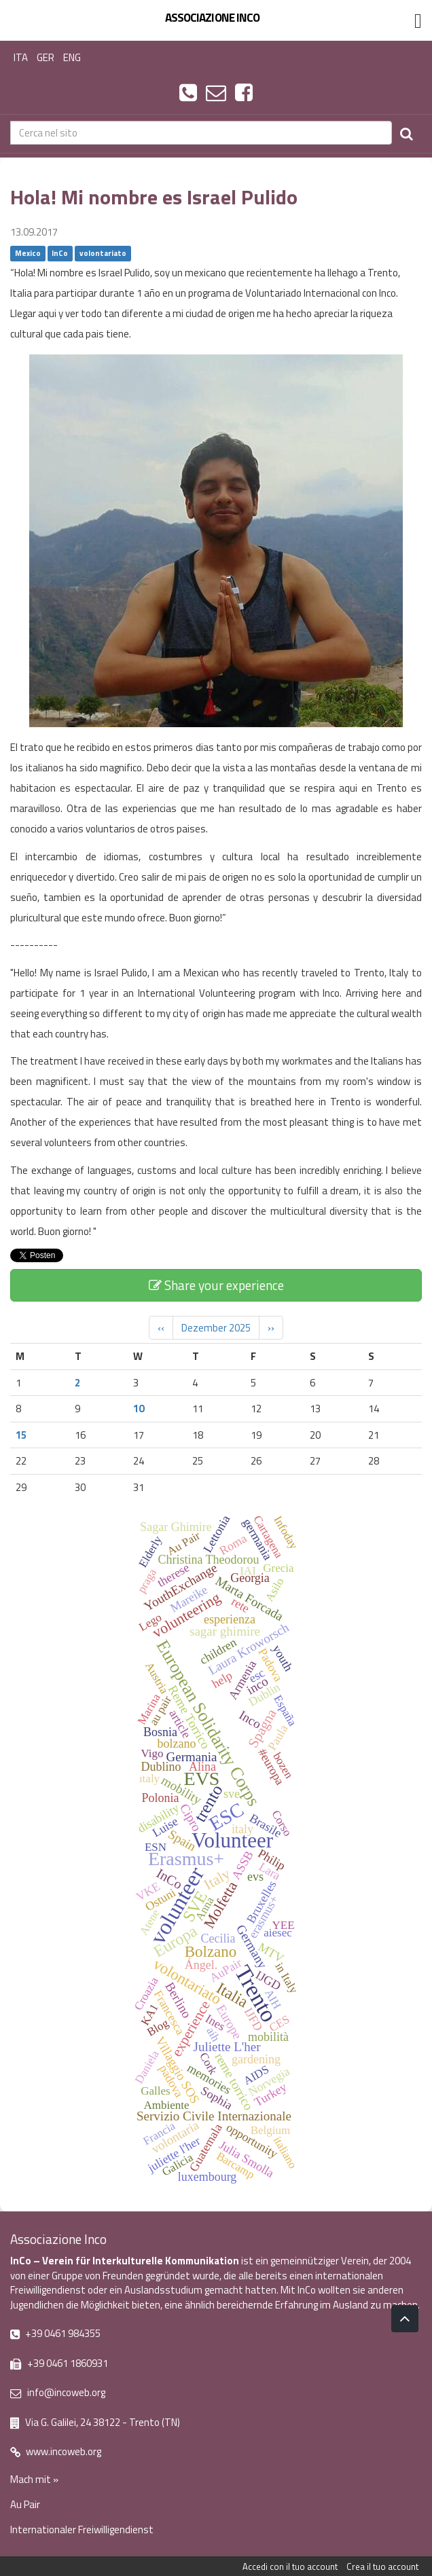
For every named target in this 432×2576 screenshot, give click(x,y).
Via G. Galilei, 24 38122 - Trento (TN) (95, 2422)
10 (138, 1408)
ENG (72, 57)
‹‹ (161, 1328)
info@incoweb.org (57, 2392)
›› (271, 1328)
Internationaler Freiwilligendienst (82, 2529)
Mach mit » (34, 2479)
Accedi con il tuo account (290, 2566)
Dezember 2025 (216, 1328)
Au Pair (25, 2504)
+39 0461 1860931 (59, 2363)
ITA (21, 57)
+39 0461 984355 (55, 2333)
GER (45, 57)
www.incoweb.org (55, 2451)
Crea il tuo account (382, 2566)
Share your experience (216, 1285)
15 (21, 1435)
